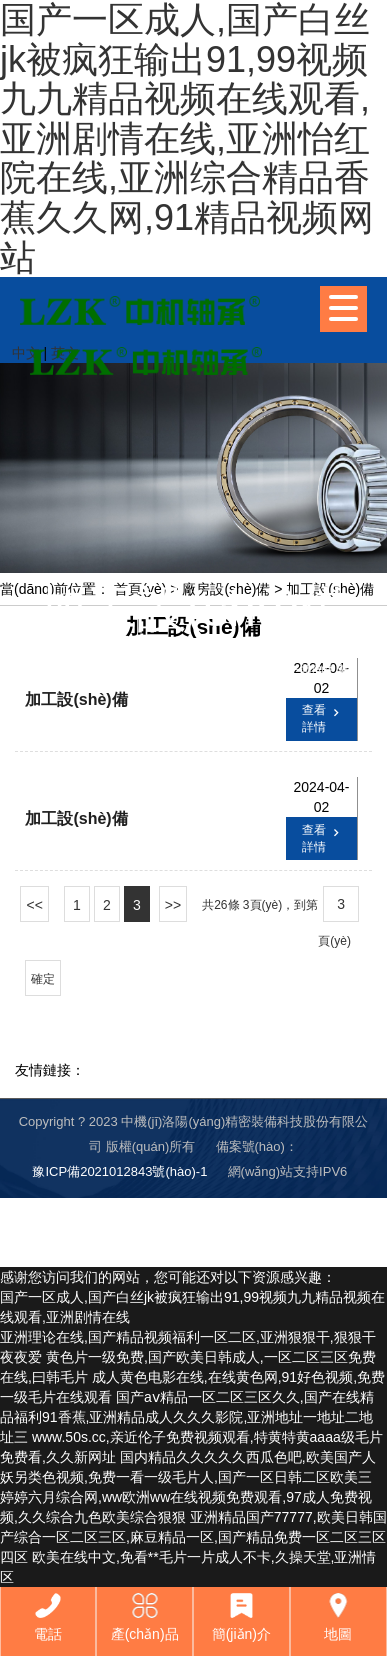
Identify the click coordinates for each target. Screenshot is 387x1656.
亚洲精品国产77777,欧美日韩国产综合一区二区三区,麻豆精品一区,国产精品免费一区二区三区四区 (193, 1537)
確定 (43, 979)
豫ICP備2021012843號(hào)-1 (119, 1171)
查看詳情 (323, 718)
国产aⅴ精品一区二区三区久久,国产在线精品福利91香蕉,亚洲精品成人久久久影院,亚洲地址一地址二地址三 (187, 1417)
